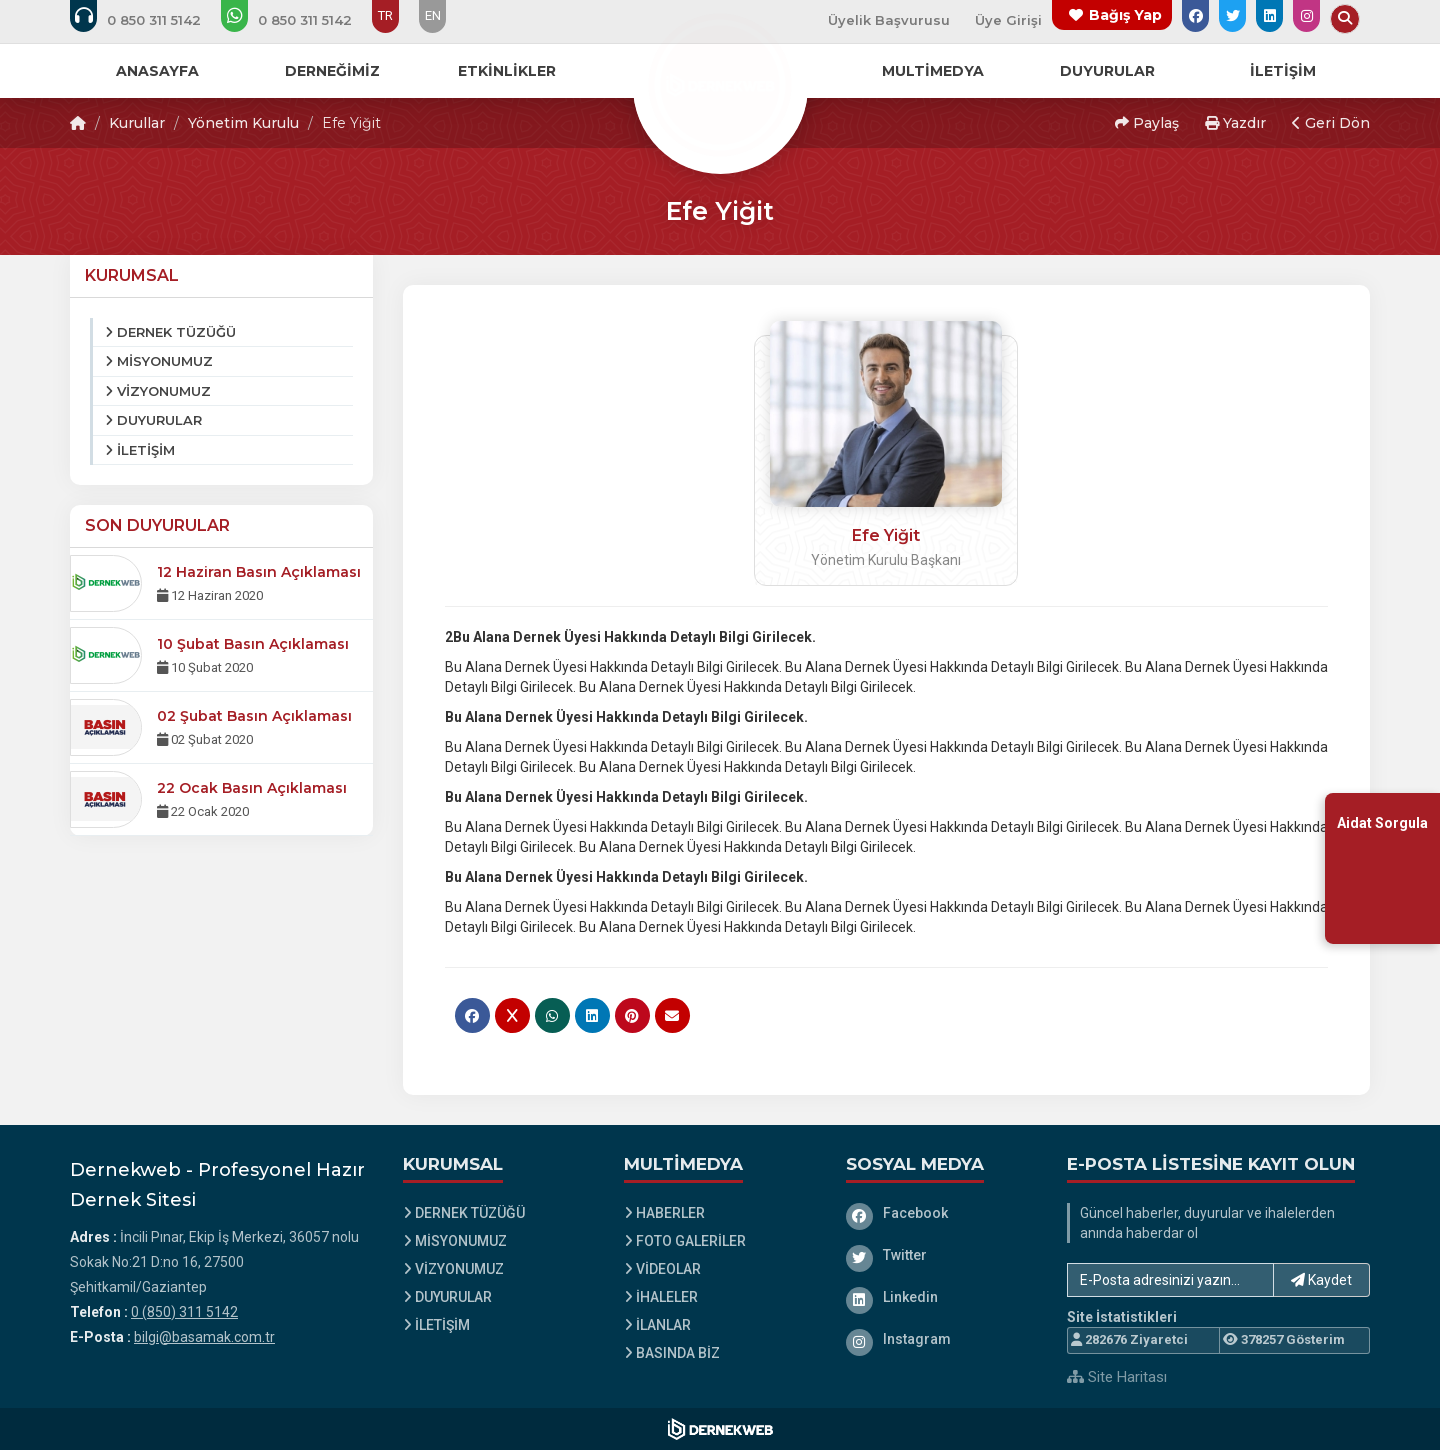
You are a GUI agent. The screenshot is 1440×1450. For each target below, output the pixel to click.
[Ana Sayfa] (720, 84)
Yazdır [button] (1235, 123)
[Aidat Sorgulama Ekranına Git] (1382, 868)
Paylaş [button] (1147, 123)
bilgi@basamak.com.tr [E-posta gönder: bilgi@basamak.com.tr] (204, 1337)
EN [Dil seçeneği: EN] (433, 15)
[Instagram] (942, 1339)
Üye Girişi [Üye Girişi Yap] (1008, 20)
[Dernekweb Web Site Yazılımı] (720, 1429)
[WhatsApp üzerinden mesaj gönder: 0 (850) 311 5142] (300, 20)
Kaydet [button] (1321, 1280)
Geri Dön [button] (1331, 123)
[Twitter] (942, 1255)
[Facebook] (942, 1213)
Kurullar (137, 123)
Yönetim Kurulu (243, 123)
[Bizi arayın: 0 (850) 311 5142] (149, 20)
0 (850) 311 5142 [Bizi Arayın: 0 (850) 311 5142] (184, 1312)
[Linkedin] (942, 1297)
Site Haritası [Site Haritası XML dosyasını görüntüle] (1117, 1377)
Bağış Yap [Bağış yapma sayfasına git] (1125, 15)
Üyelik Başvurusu (889, 20)
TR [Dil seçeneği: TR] (385, 15)
